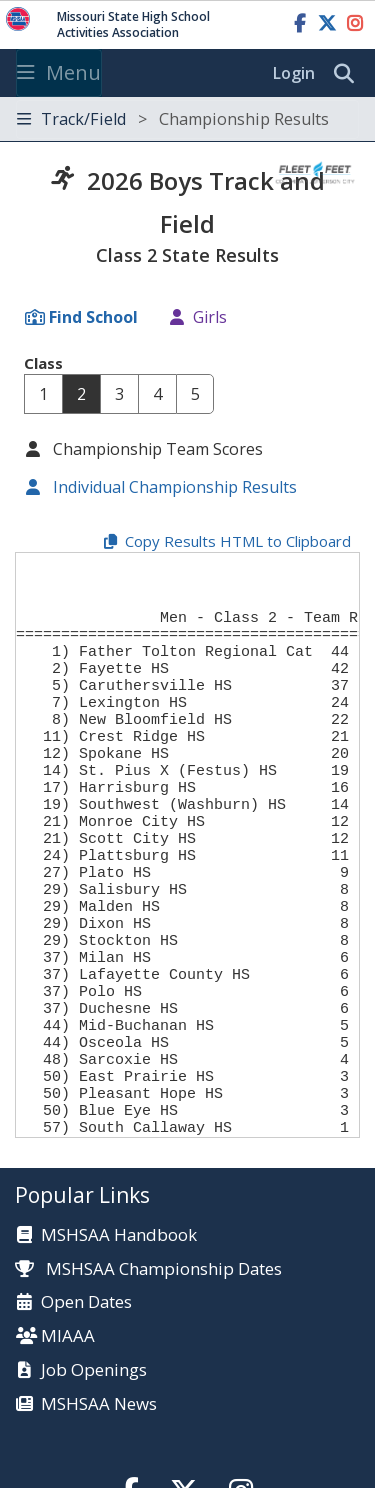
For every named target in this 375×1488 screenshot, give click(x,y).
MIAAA (68, 1435)
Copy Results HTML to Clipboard (238, 541)
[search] (349, 74)
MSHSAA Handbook (119, 1334)
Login (294, 73)
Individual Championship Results (173, 487)
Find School (93, 317)
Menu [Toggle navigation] (59, 72)
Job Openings (94, 1469)
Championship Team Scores (156, 449)
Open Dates (86, 1401)
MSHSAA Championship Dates (148, 1367)
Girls (210, 317)
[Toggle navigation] (187, 119)
